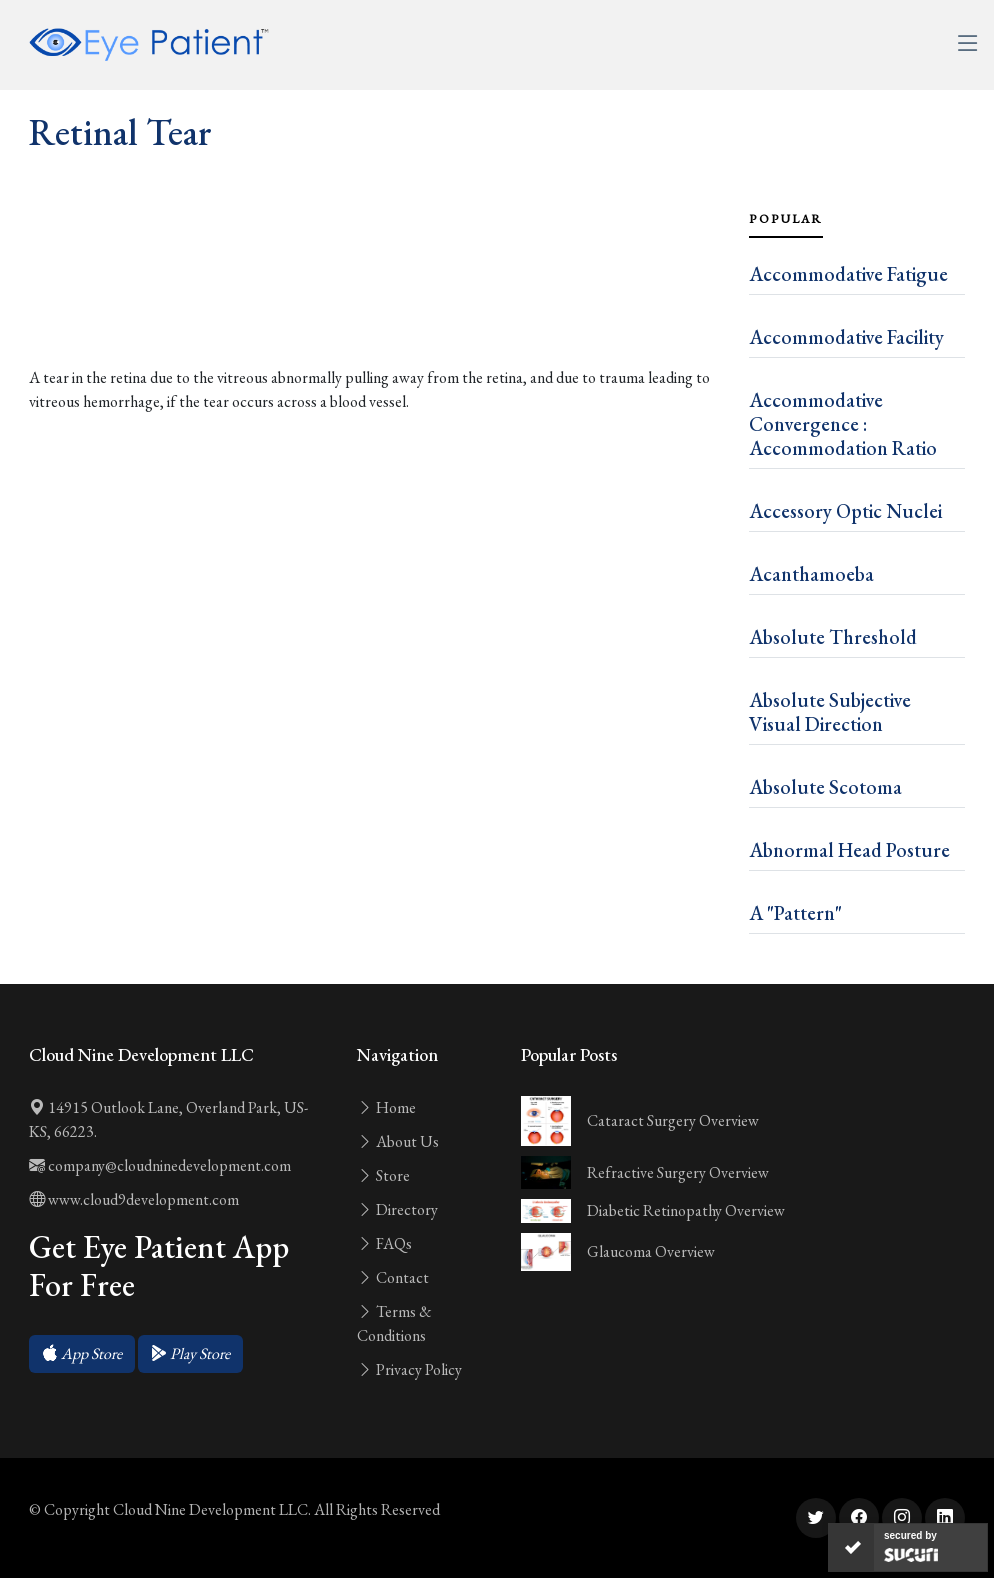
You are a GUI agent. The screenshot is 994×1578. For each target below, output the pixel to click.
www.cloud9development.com (134, 1199)
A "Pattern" (795, 913)
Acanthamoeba (811, 574)
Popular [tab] (786, 219)
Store (383, 1175)
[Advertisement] (377, 304)
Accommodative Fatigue (848, 274)
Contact (393, 1277)
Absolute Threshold (833, 637)
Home (386, 1107)
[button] (82, 1354)
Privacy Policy (409, 1369)
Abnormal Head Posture (849, 850)
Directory (397, 1209)
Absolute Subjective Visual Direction (830, 712)
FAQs (384, 1243)
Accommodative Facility (846, 337)
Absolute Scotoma (825, 787)
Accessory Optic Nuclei (845, 511)
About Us (398, 1141)
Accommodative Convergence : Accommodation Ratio (843, 424)
